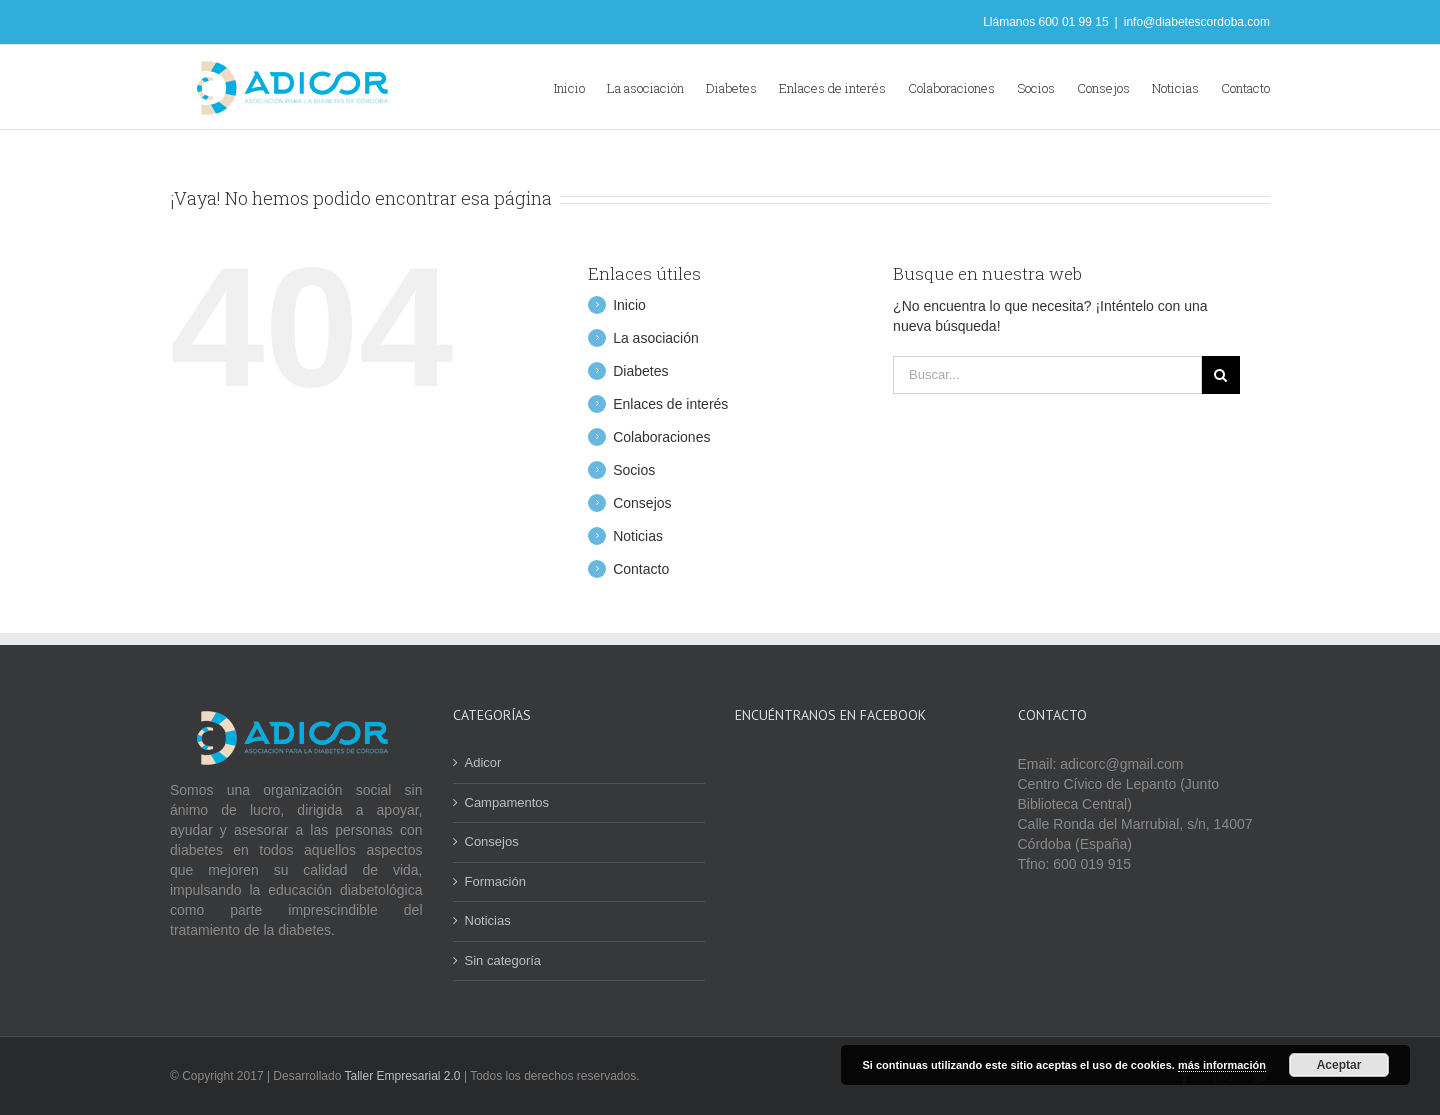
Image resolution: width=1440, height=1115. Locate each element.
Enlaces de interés (670, 404)
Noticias (638, 536)
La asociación (656, 338)
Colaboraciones (661, 437)
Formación (495, 881)
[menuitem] (580, 87)
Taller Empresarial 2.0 (404, 1076)
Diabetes (640, 371)
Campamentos (507, 802)
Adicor (483, 762)
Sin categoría (503, 960)
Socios (634, 470)
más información (1222, 1065)
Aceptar (1339, 1065)
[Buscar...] (1047, 375)
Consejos (642, 503)
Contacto (641, 569)
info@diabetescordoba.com (1197, 22)
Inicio (629, 305)
